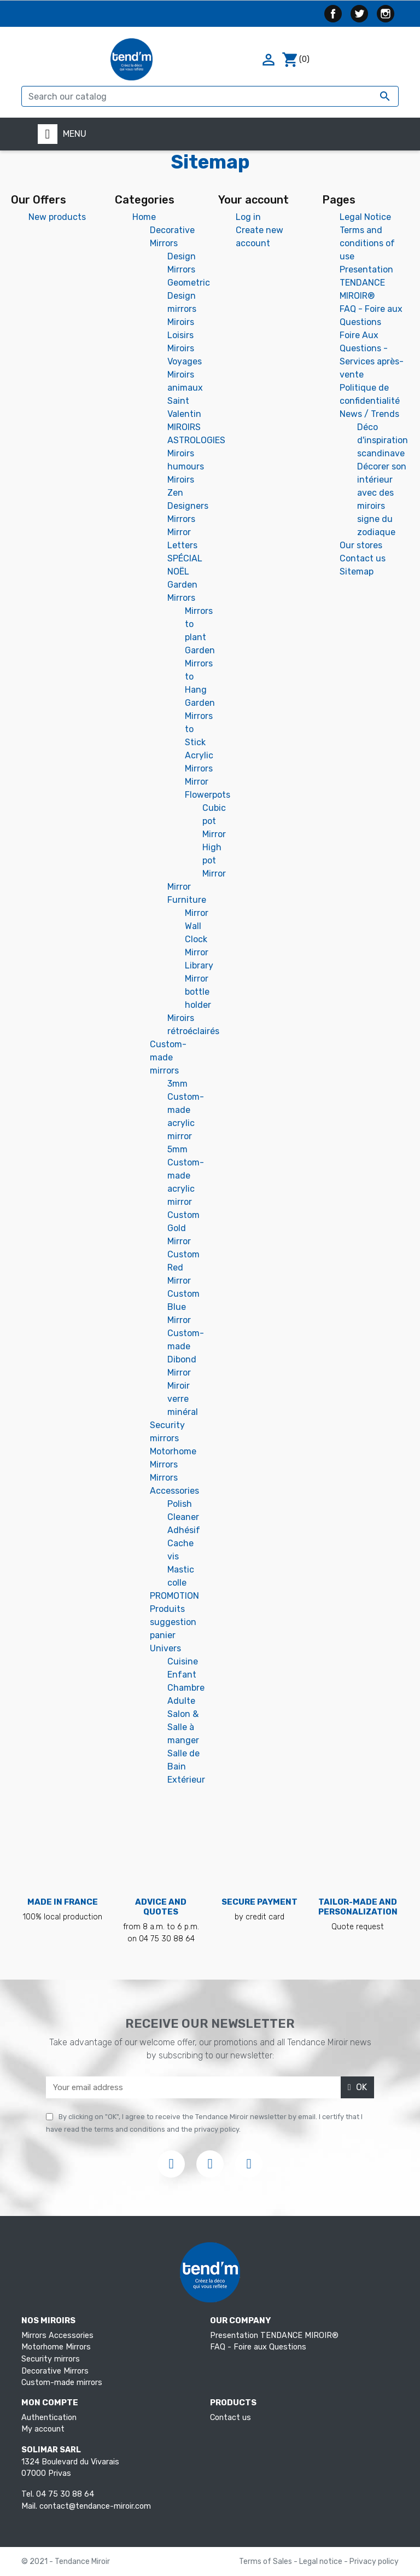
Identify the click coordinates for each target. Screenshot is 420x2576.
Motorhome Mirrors (56, 2347)
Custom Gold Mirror (183, 1228)
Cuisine (182, 1661)
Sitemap (357, 571)
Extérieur (186, 1779)
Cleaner (183, 1517)
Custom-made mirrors (168, 1057)
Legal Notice (365, 217)
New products (57, 217)
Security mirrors (50, 2359)
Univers (165, 1648)
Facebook (333, 13)
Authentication (49, 2417)
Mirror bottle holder (198, 991)
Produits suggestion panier (173, 1622)
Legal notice (321, 2561)
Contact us (363, 558)
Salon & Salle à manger (183, 1727)
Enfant (181, 1674)
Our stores (361, 545)
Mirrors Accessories (57, 2335)
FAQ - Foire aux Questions (258, 2347)
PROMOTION (174, 1596)
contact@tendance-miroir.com (95, 2506)
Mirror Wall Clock (196, 926)
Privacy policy (374, 2561)
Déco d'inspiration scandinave (382, 440)
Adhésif (183, 1530)
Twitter (359, 13)
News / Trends (369, 414)
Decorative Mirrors (55, 2371)
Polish (179, 1504)
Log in (248, 217)
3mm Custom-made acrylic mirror (185, 1109)
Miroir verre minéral (182, 1398)
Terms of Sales (266, 2561)
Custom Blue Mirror (183, 1307)
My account (43, 2429)
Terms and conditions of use (367, 243)
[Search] (210, 96)
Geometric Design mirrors (188, 295)
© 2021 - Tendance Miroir (65, 2561)
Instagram (385, 13)
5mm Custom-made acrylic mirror (185, 1175)
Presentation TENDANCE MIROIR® (366, 282)
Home (144, 217)
